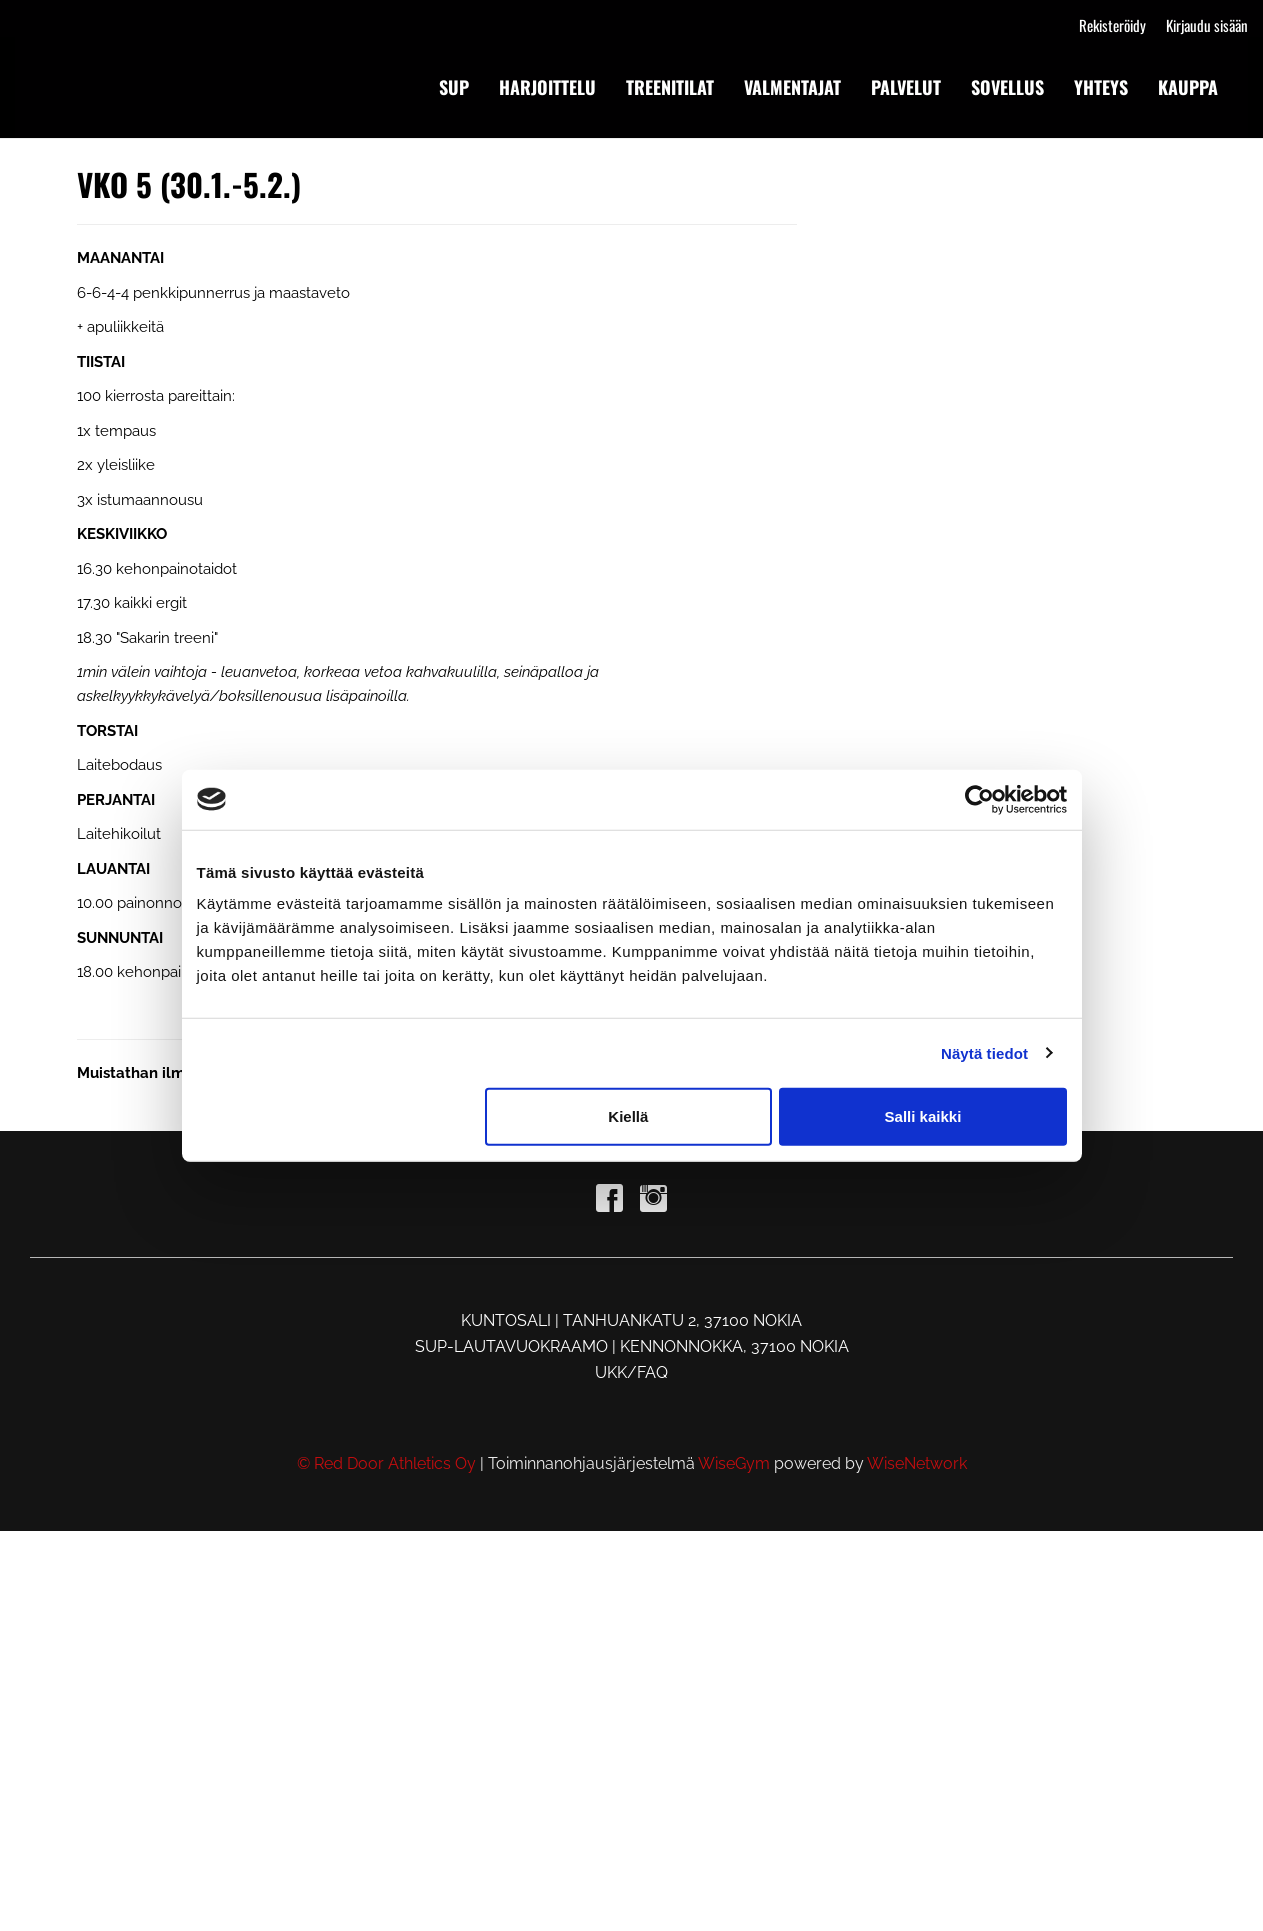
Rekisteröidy (1112, 25)
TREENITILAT (670, 87)
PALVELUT (906, 87)
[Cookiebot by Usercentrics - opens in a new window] (979, 799)
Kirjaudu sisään (1207, 25)
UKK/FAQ (631, 1372)
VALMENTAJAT (792, 87)
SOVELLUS (1007, 87)
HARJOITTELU (547, 87)
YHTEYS (1101, 87)
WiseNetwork (917, 1463)
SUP (454, 87)
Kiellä (628, 1116)
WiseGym (734, 1463)
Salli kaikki (923, 1116)
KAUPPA (1188, 87)
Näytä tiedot (984, 1052)
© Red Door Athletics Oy (386, 1463)
